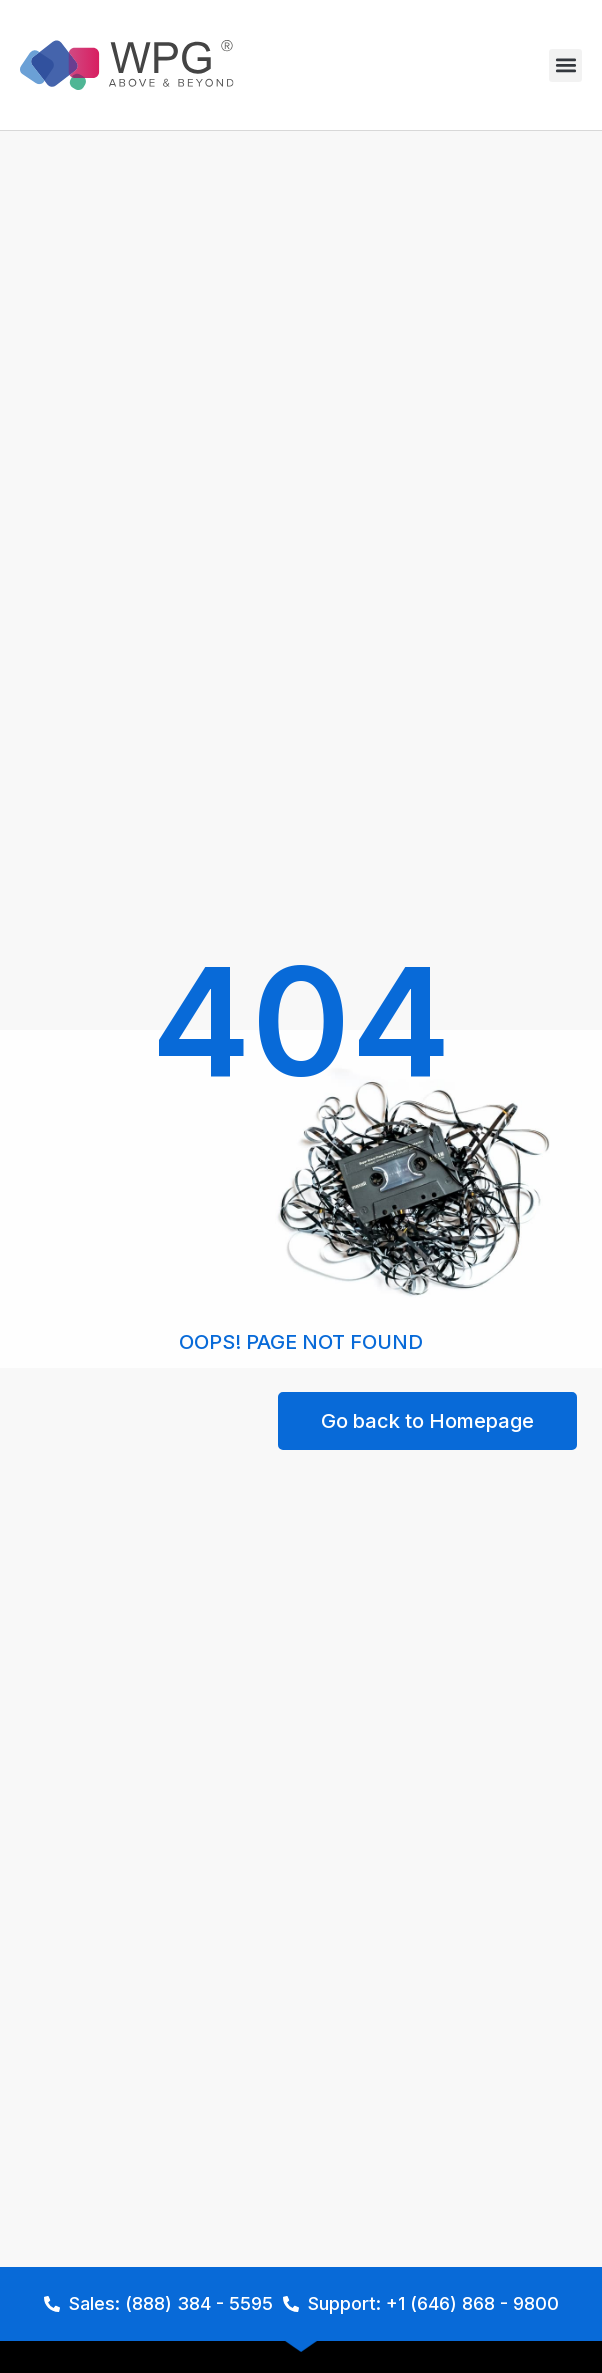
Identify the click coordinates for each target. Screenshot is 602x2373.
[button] (565, 65)
